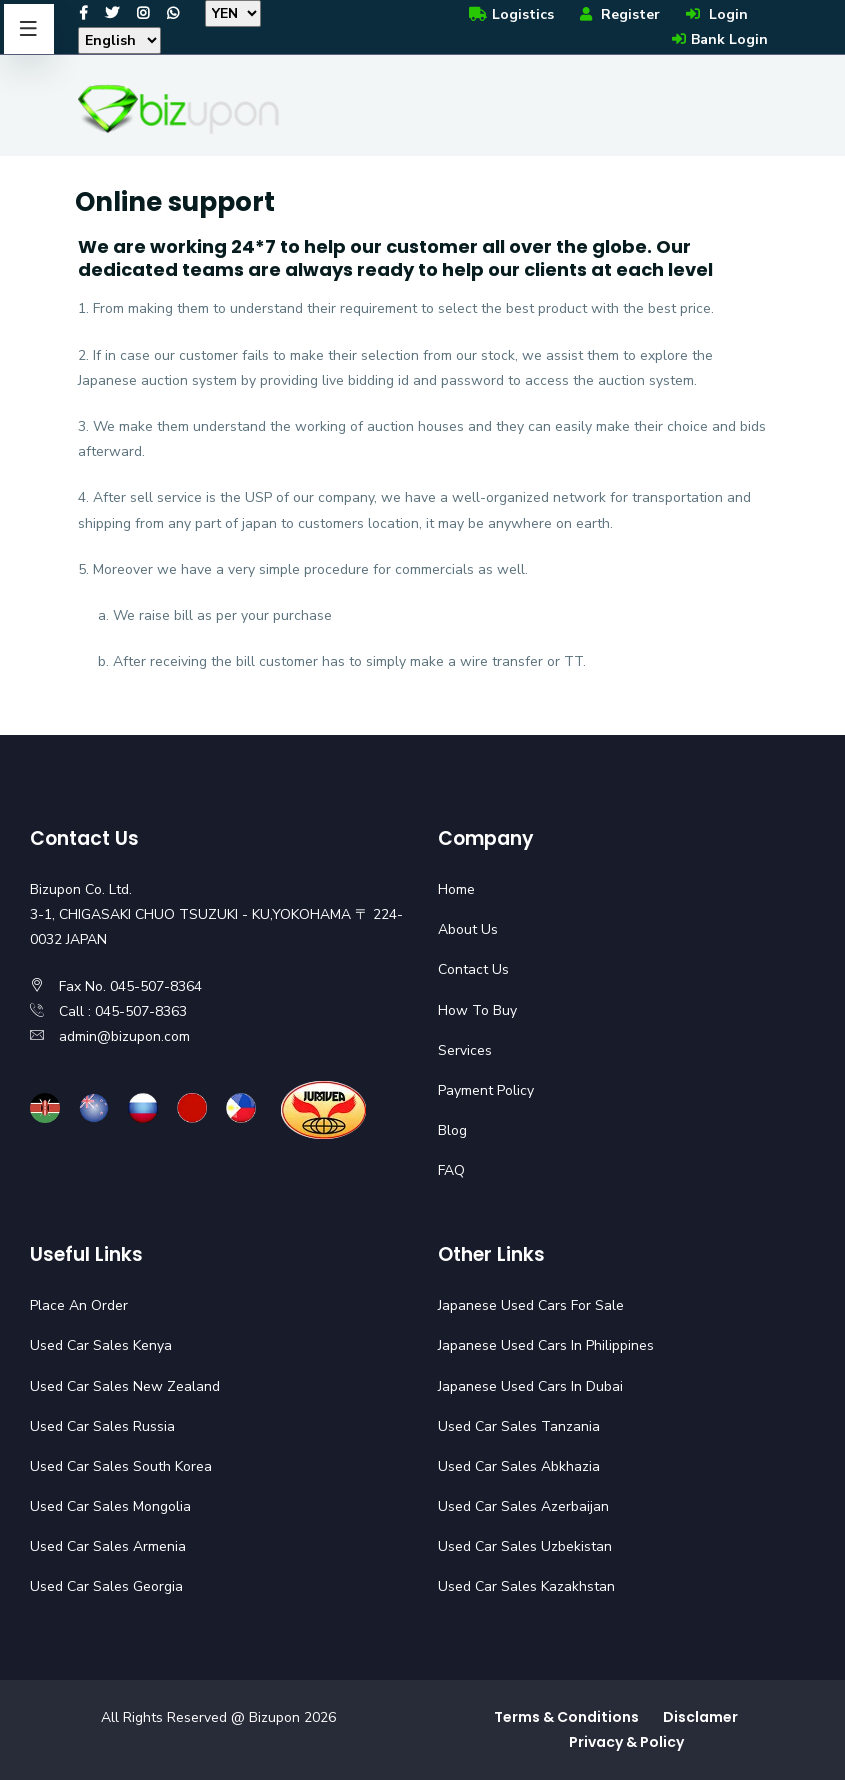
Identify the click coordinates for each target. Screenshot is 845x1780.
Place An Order (79, 1305)
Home (456, 889)
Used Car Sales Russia (102, 1426)
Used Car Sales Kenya (101, 1345)
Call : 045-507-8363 (123, 1011)
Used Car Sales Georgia (106, 1586)
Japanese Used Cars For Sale (531, 1305)
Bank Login (719, 39)
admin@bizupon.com (124, 1036)
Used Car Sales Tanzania (519, 1426)
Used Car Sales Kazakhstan (526, 1586)
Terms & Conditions (566, 1717)
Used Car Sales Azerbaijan (523, 1506)
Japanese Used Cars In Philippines (546, 1345)
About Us (468, 929)
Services (465, 1050)
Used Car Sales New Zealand (125, 1386)
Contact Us (473, 969)
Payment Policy (486, 1090)
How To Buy (477, 1010)
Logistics (510, 14)
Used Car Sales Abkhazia (519, 1466)
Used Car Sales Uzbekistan (525, 1546)
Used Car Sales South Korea (121, 1466)
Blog (452, 1130)
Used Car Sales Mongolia (110, 1506)
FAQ (451, 1170)
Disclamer (700, 1717)
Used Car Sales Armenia (108, 1546)
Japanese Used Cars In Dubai (530, 1386)
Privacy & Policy (626, 1742)
